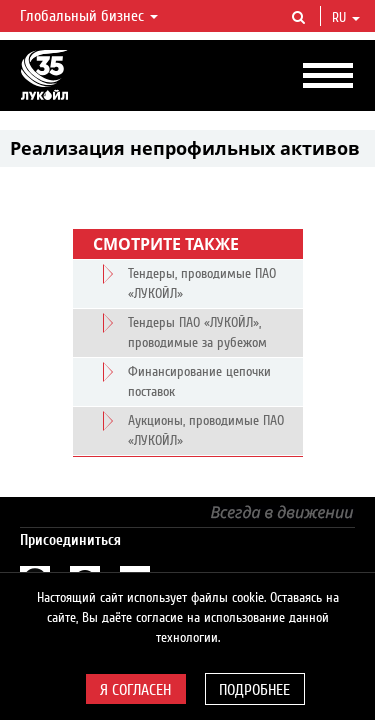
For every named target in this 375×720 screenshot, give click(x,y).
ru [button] (346, 18)
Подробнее (254, 690)
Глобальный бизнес (89, 16)
